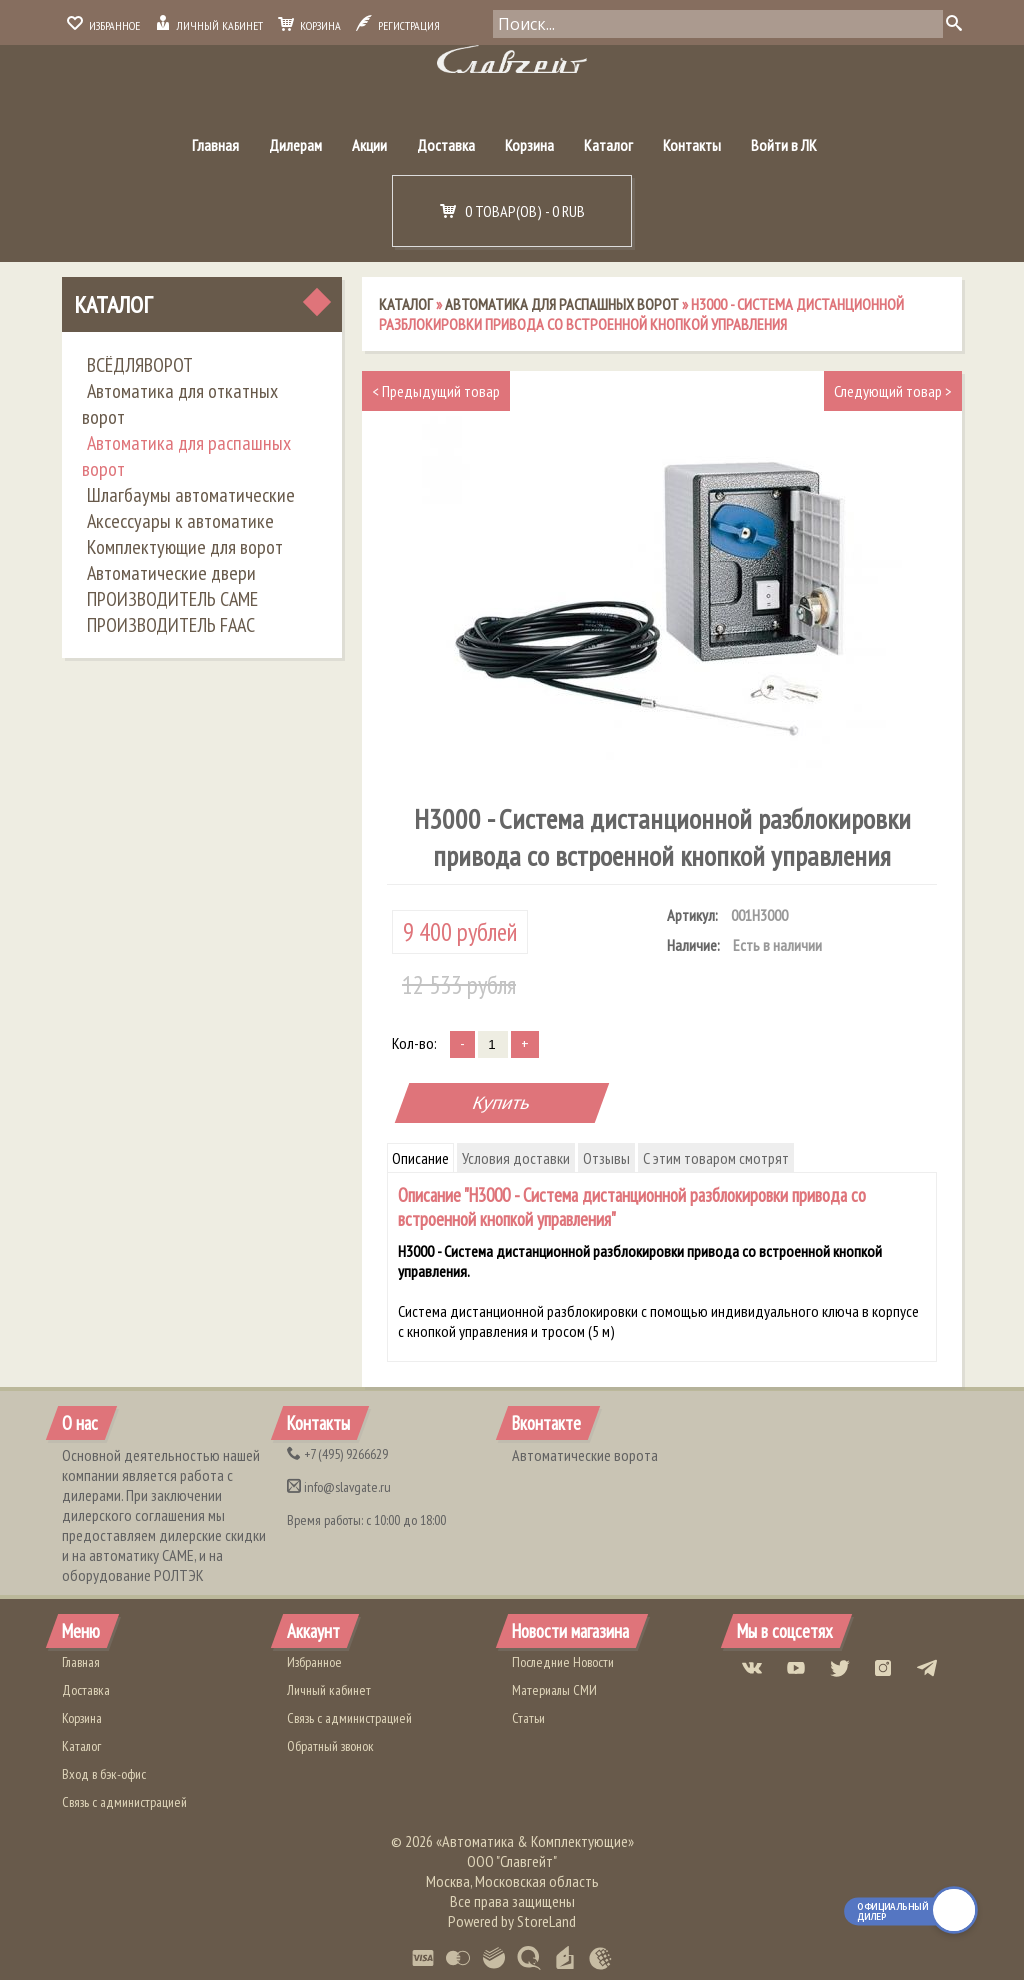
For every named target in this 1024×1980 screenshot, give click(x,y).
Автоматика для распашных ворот (186, 456)
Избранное (103, 25)
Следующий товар (893, 391)
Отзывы (606, 1158)
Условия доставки (516, 1158)
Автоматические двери (171, 573)
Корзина (309, 25)
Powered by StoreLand (512, 1921)
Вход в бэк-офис (104, 1774)
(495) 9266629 (337, 1454)
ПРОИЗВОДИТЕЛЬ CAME (172, 599)
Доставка (446, 145)
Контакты (692, 145)
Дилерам (295, 145)
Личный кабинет (209, 25)
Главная (215, 145)
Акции (369, 145)
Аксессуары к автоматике (180, 521)
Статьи (528, 1718)
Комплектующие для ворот (185, 547)
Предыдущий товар (436, 391)
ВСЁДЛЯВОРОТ (140, 365)
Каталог (608, 145)
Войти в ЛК (784, 145)
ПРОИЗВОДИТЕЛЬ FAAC (171, 625)
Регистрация (398, 25)
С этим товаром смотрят (716, 1158)
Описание (420, 1158)
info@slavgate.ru (339, 1487)
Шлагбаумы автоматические (191, 495)
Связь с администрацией (124, 1802)
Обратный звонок (330, 1746)
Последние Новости (563, 1662)
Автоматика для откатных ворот (180, 404)
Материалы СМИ (554, 1690)
